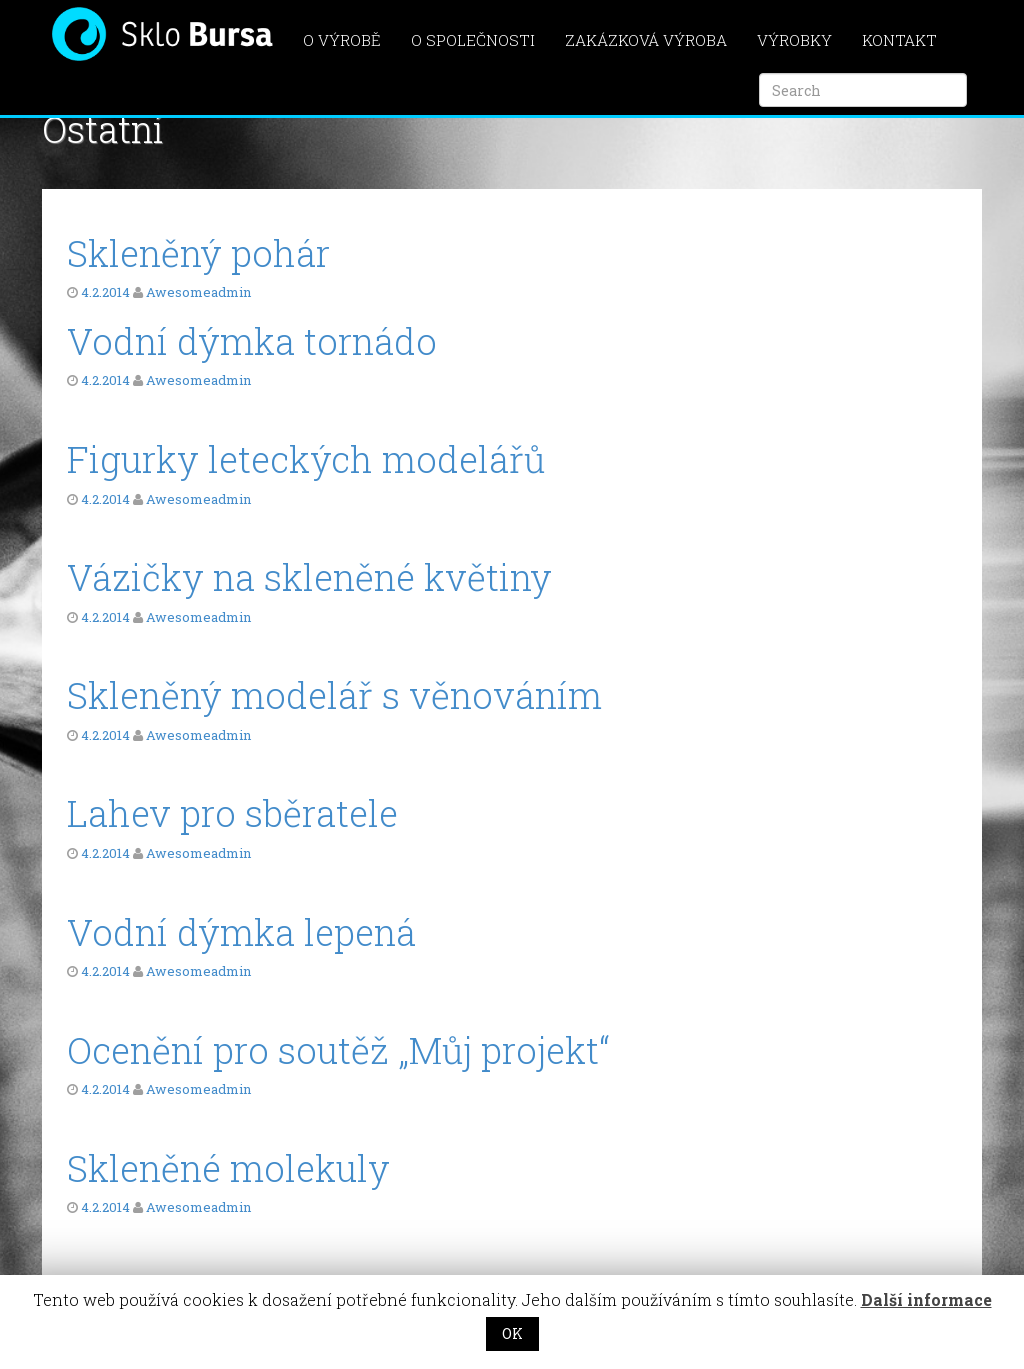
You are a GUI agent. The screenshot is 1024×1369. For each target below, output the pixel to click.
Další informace (926, 1299)
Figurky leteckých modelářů (306, 459)
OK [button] (512, 1333)
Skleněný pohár (198, 253)
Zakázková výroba (646, 40)
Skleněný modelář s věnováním (334, 695)
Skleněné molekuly (228, 1168)
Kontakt (899, 40)
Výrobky (794, 40)
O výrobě (342, 40)
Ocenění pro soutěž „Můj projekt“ (338, 1050)
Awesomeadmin (198, 292)
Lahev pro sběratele (232, 813)
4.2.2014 (105, 292)
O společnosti (473, 40)
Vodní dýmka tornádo (252, 341)
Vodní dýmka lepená (241, 932)
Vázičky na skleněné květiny (309, 577)
